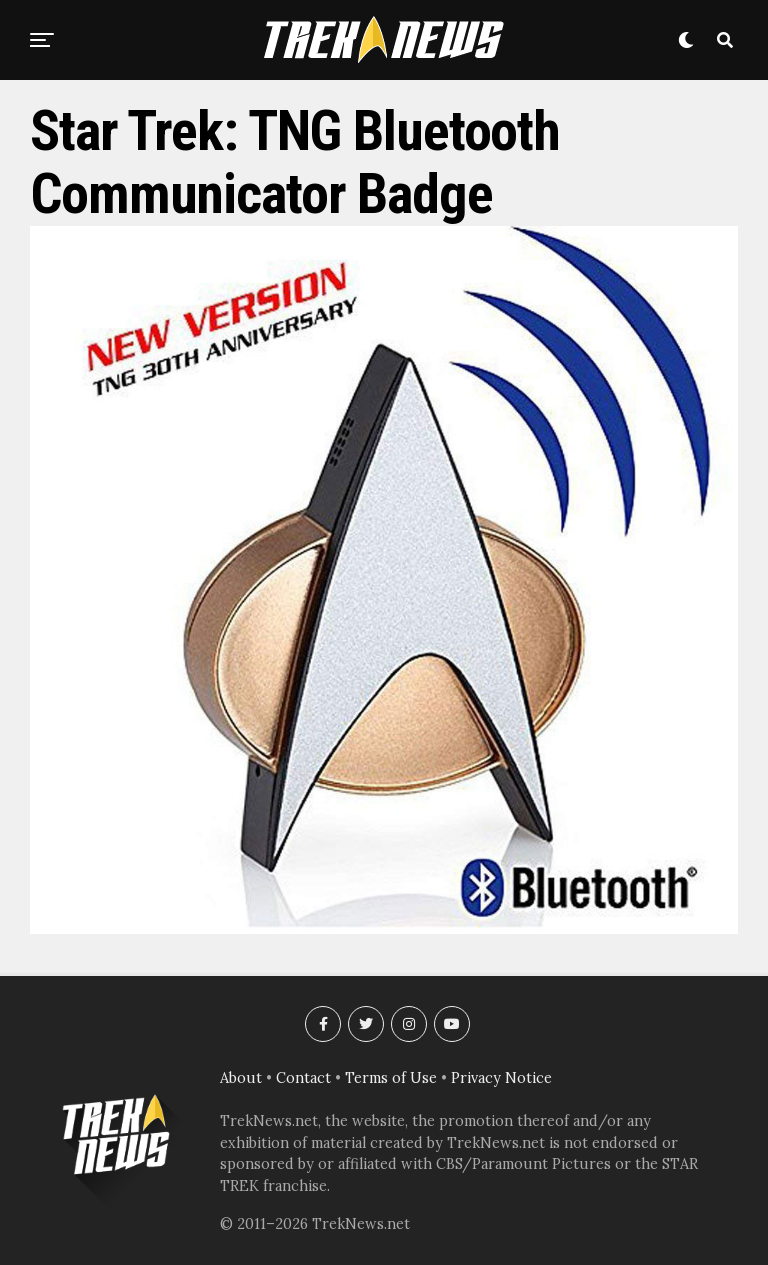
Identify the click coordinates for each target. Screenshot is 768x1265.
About (241, 1078)
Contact (303, 1078)
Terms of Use (391, 1078)
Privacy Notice (501, 1078)
